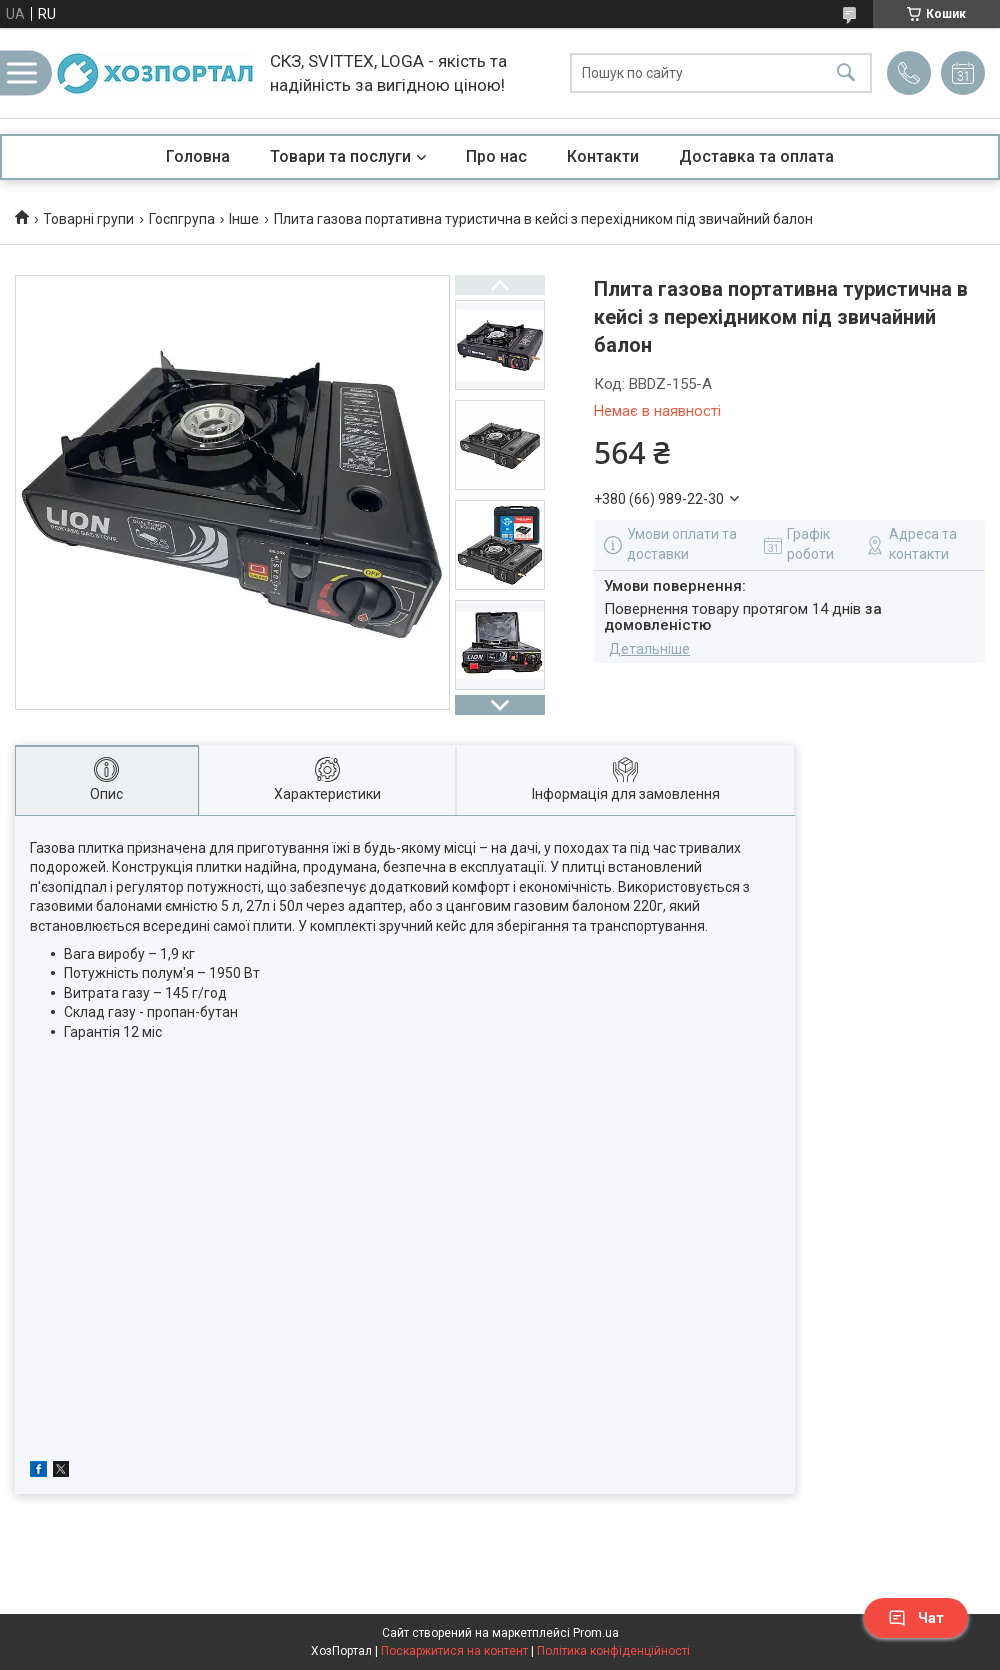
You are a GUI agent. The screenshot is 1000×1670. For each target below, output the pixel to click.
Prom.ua (596, 1633)
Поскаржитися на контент (454, 1651)
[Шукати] (846, 73)
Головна (198, 156)
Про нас (496, 156)
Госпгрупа (182, 219)
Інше (244, 219)
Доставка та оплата (756, 156)
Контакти (603, 156)
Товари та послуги (340, 156)
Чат (916, 1618)
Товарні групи (88, 219)
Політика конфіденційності (613, 1651)
